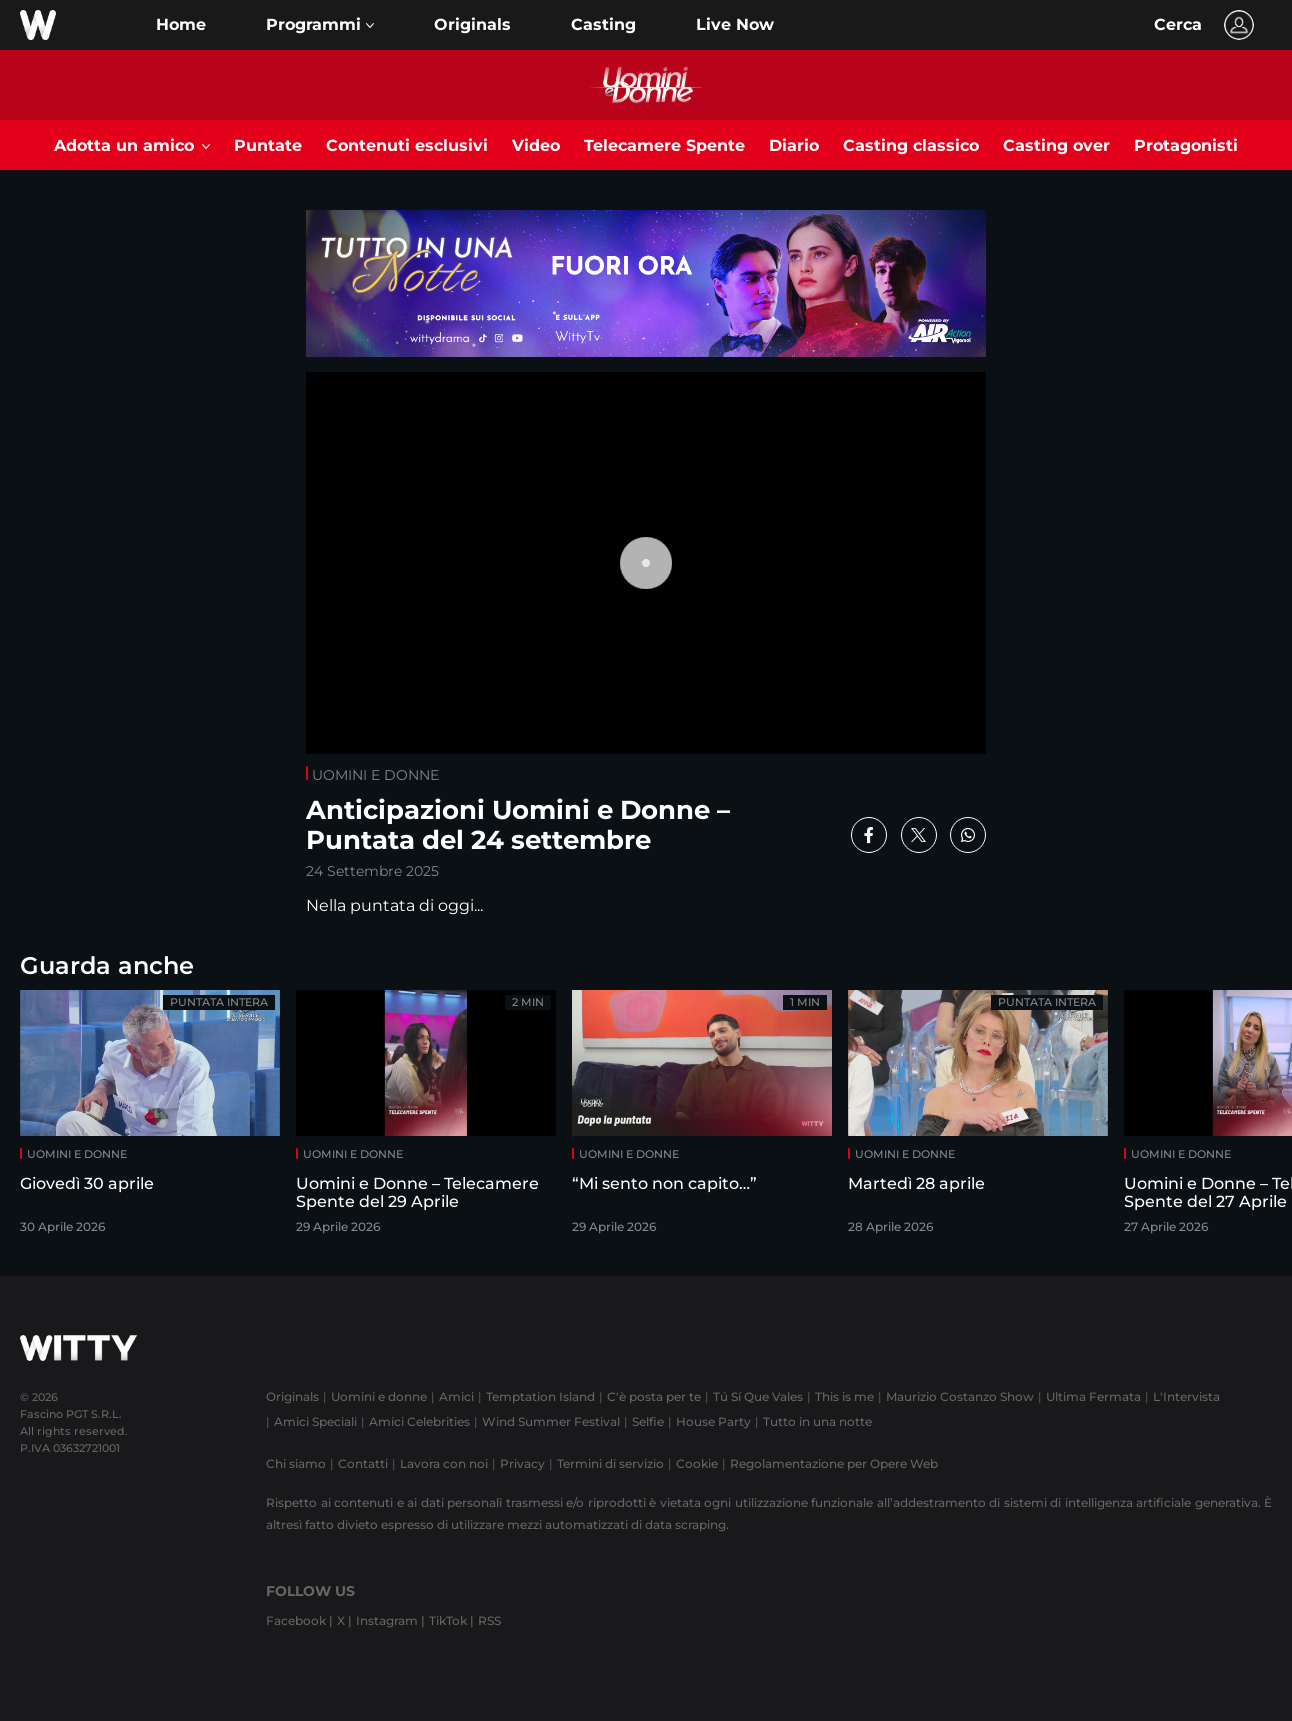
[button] (320, 25)
